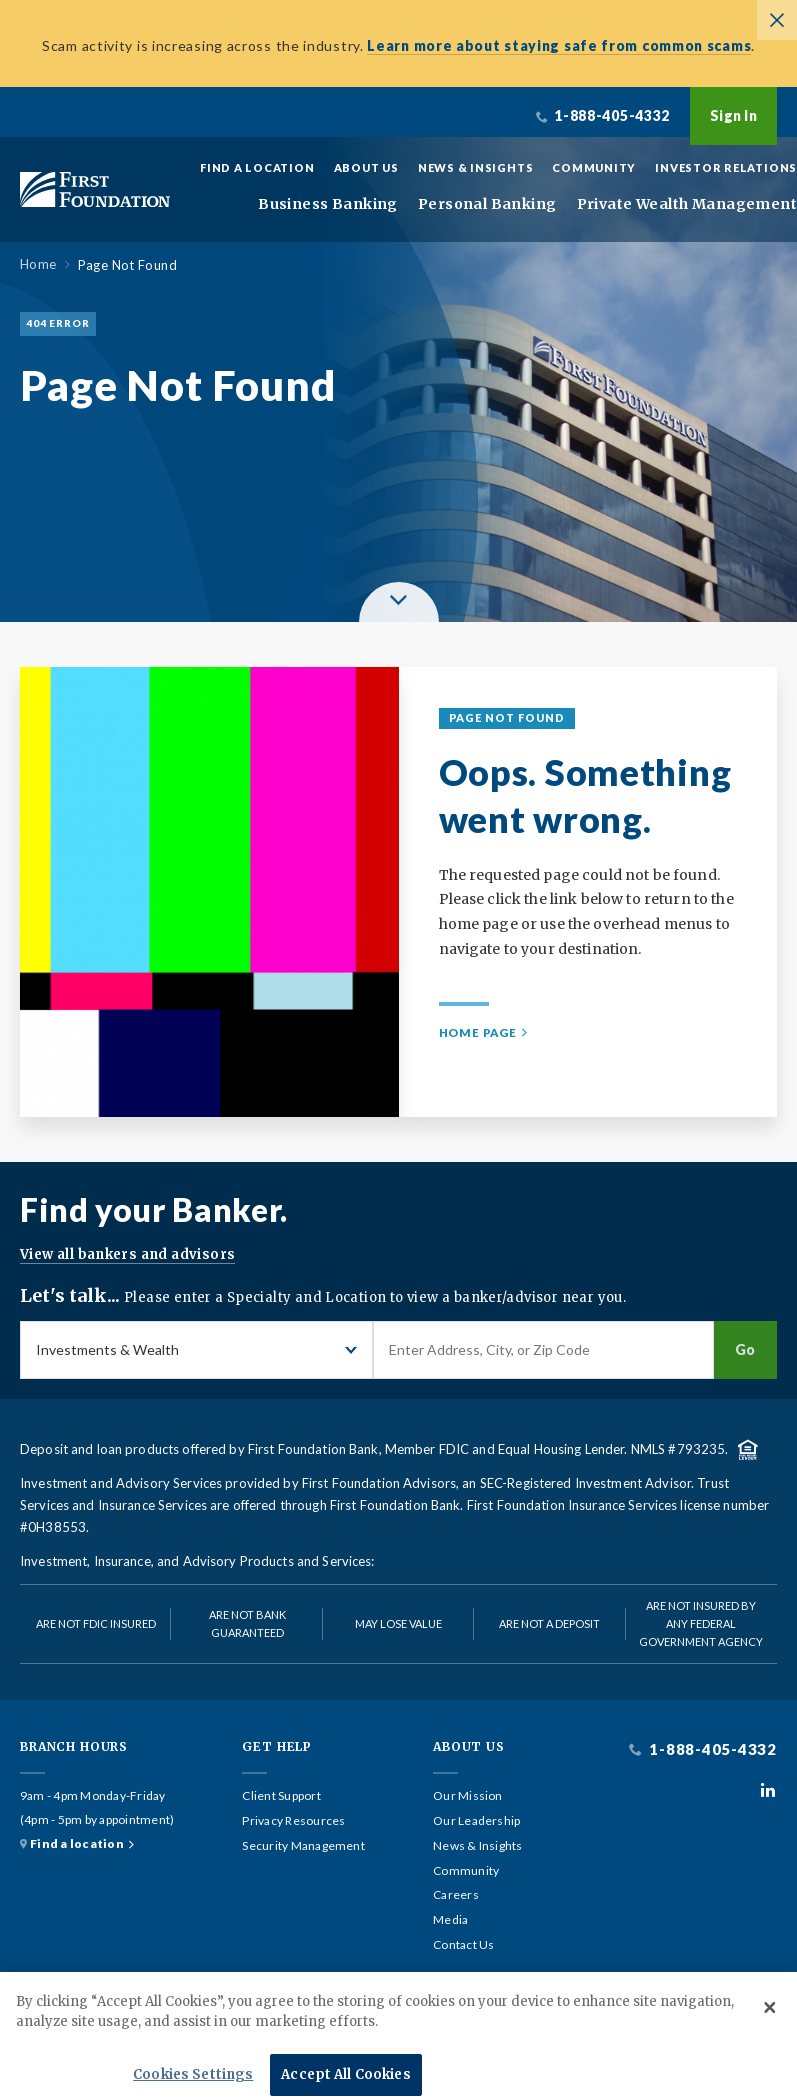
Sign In (733, 115)
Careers (456, 1895)
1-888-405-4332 (711, 1749)
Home (38, 264)
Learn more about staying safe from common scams (559, 45)
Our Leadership (476, 1821)
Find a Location (257, 167)
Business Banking (328, 204)
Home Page (478, 1032)
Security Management (303, 1846)
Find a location (77, 1844)
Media (450, 1920)
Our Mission (468, 1796)
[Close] (770, 2032)
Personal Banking (487, 204)
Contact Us (463, 1945)
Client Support (281, 1796)
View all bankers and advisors (127, 1254)
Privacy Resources (293, 1821)
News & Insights (476, 167)
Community (594, 167)
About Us (366, 167)
